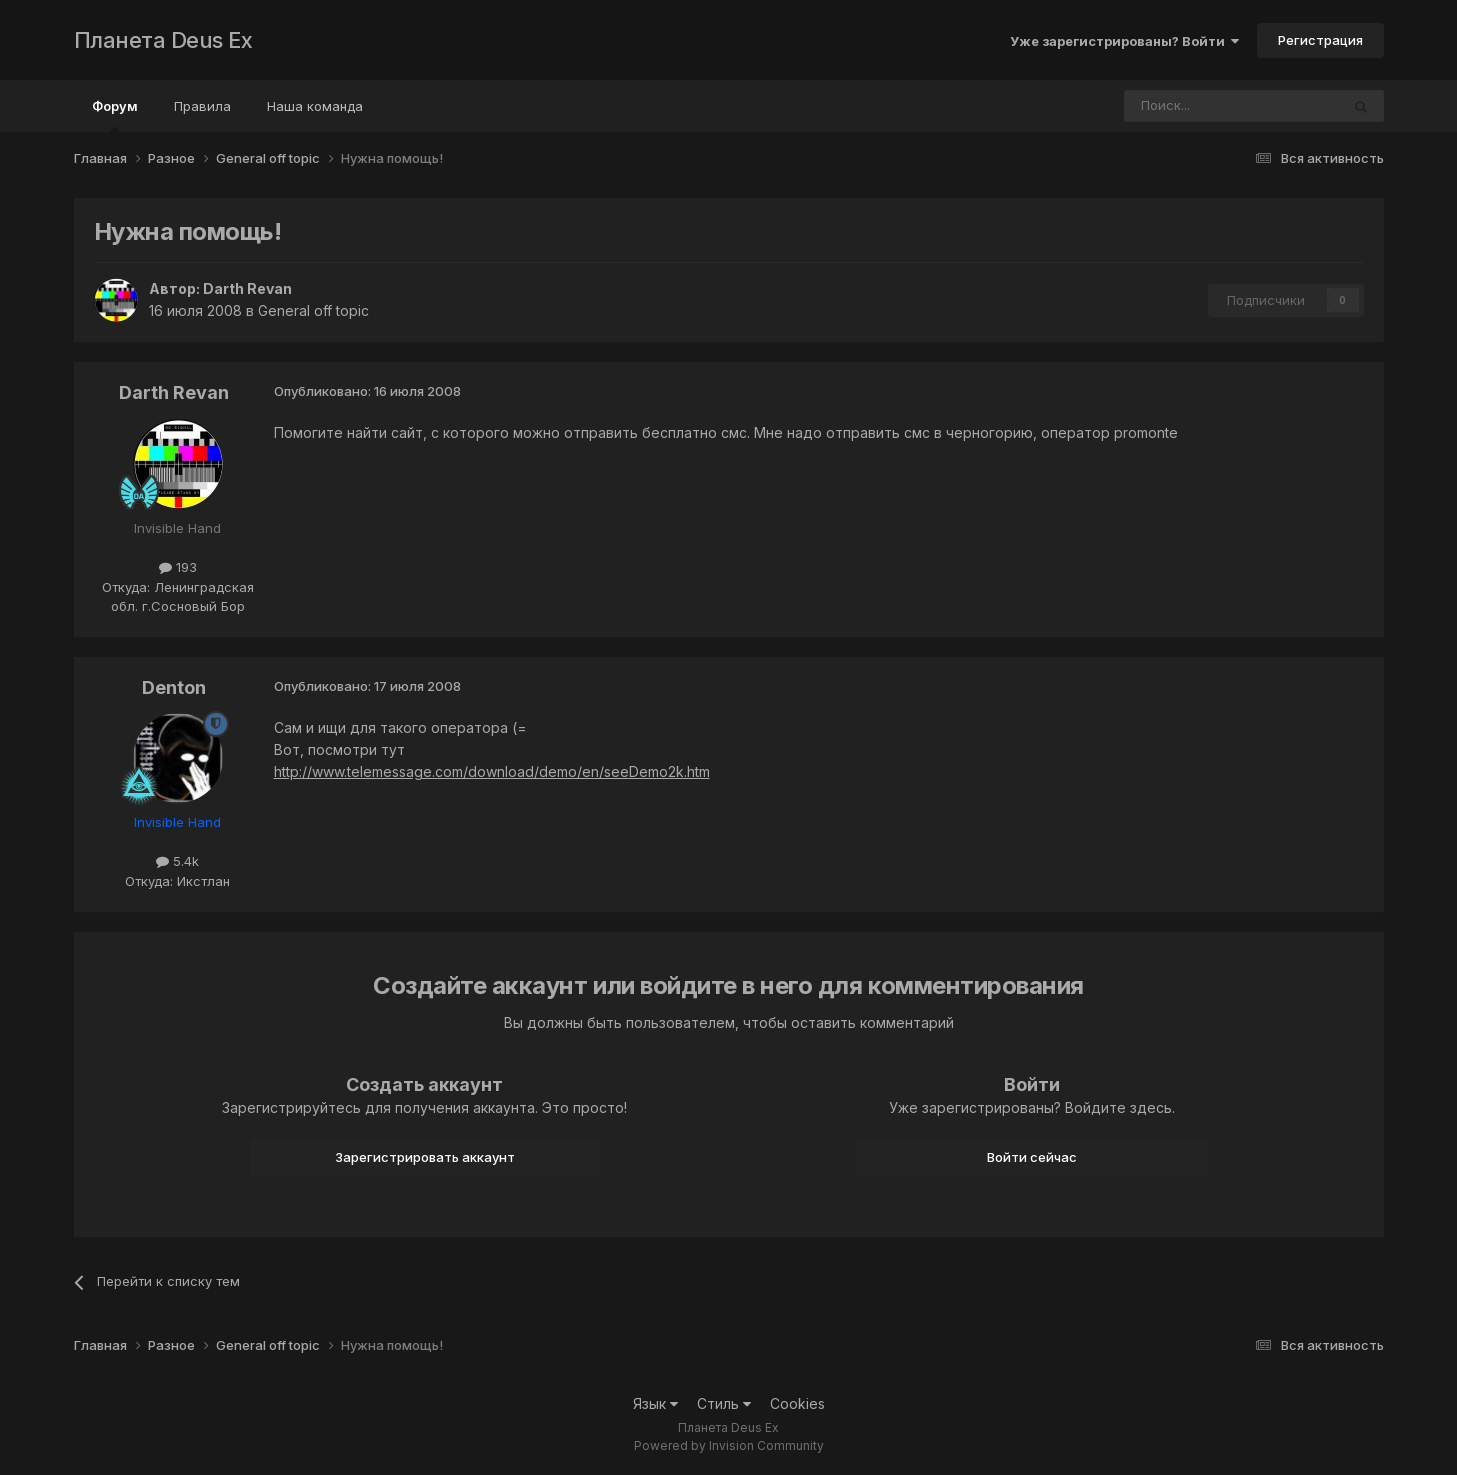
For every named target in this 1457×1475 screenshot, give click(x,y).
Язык (655, 1403)
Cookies (797, 1403)
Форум (115, 115)
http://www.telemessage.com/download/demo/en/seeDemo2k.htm (492, 771)
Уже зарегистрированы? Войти (1124, 41)
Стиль (724, 1403)
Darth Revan (247, 288)
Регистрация (1320, 40)
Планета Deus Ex (163, 40)
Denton (174, 687)
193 (178, 567)
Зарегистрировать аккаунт (425, 1157)
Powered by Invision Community (729, 1445)
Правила (202, 106)
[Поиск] (1177, 106)
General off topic (313, 310)
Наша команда (315, 106)
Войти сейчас (1032, 1157)
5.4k (177, 861)
